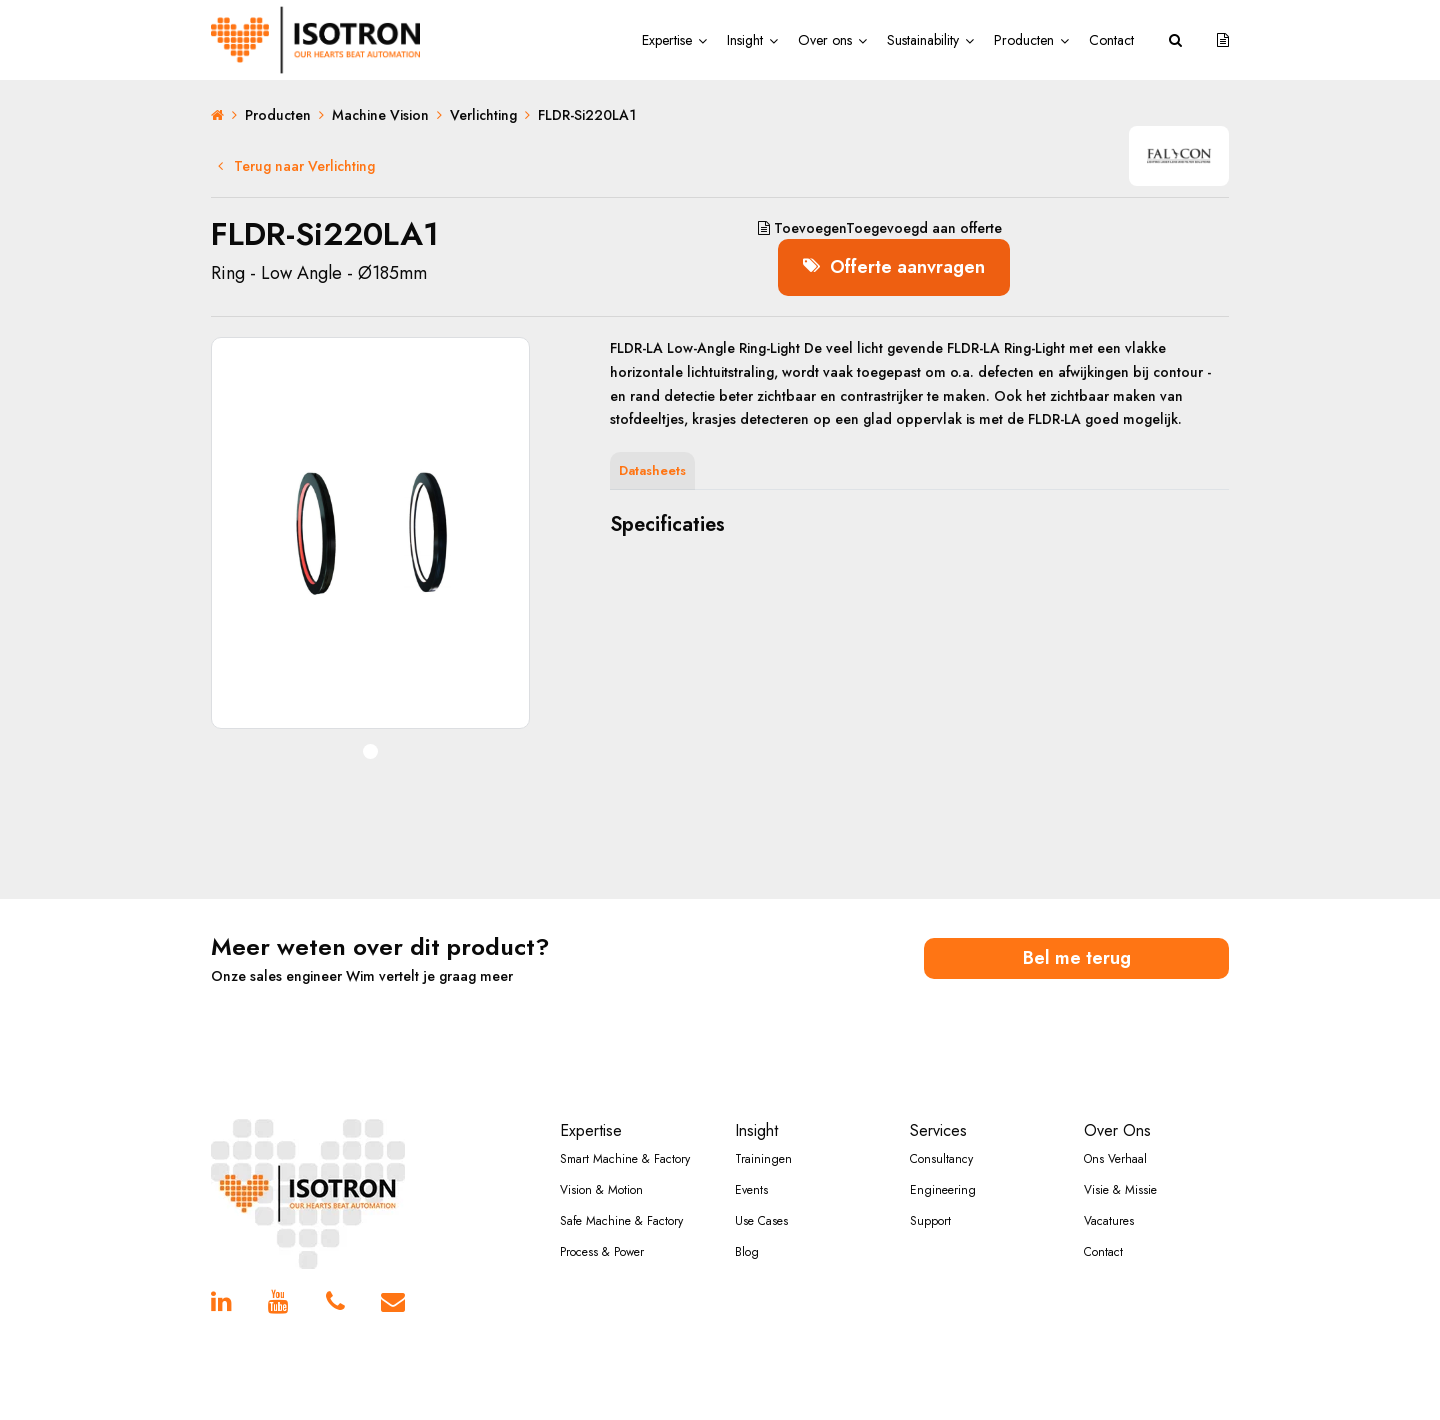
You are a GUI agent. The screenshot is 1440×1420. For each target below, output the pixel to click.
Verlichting (483, 115)
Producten (1024, 40)
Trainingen (763, 1159)
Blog (747, 1252)
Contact (1111, 40)
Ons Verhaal (1115, 1159)
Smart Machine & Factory (625, 1159)
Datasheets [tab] (652, 470)
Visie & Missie (1120, 1190)
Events (751, 1190)
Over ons (825, 40)
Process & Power (602, 1252)
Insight (745, 40)
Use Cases (761, 1221)
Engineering (943, 1190)
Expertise (667, 40)
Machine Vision (380, 115)
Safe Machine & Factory (621, 1221)
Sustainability (923, 40)
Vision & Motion (601, 1190)
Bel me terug (1077, 958)
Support (930, 1221)
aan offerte (880, 228)
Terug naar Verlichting (296, 166)
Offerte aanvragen (894, 267)
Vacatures (1109, 1221)
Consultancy (941, 1159)
